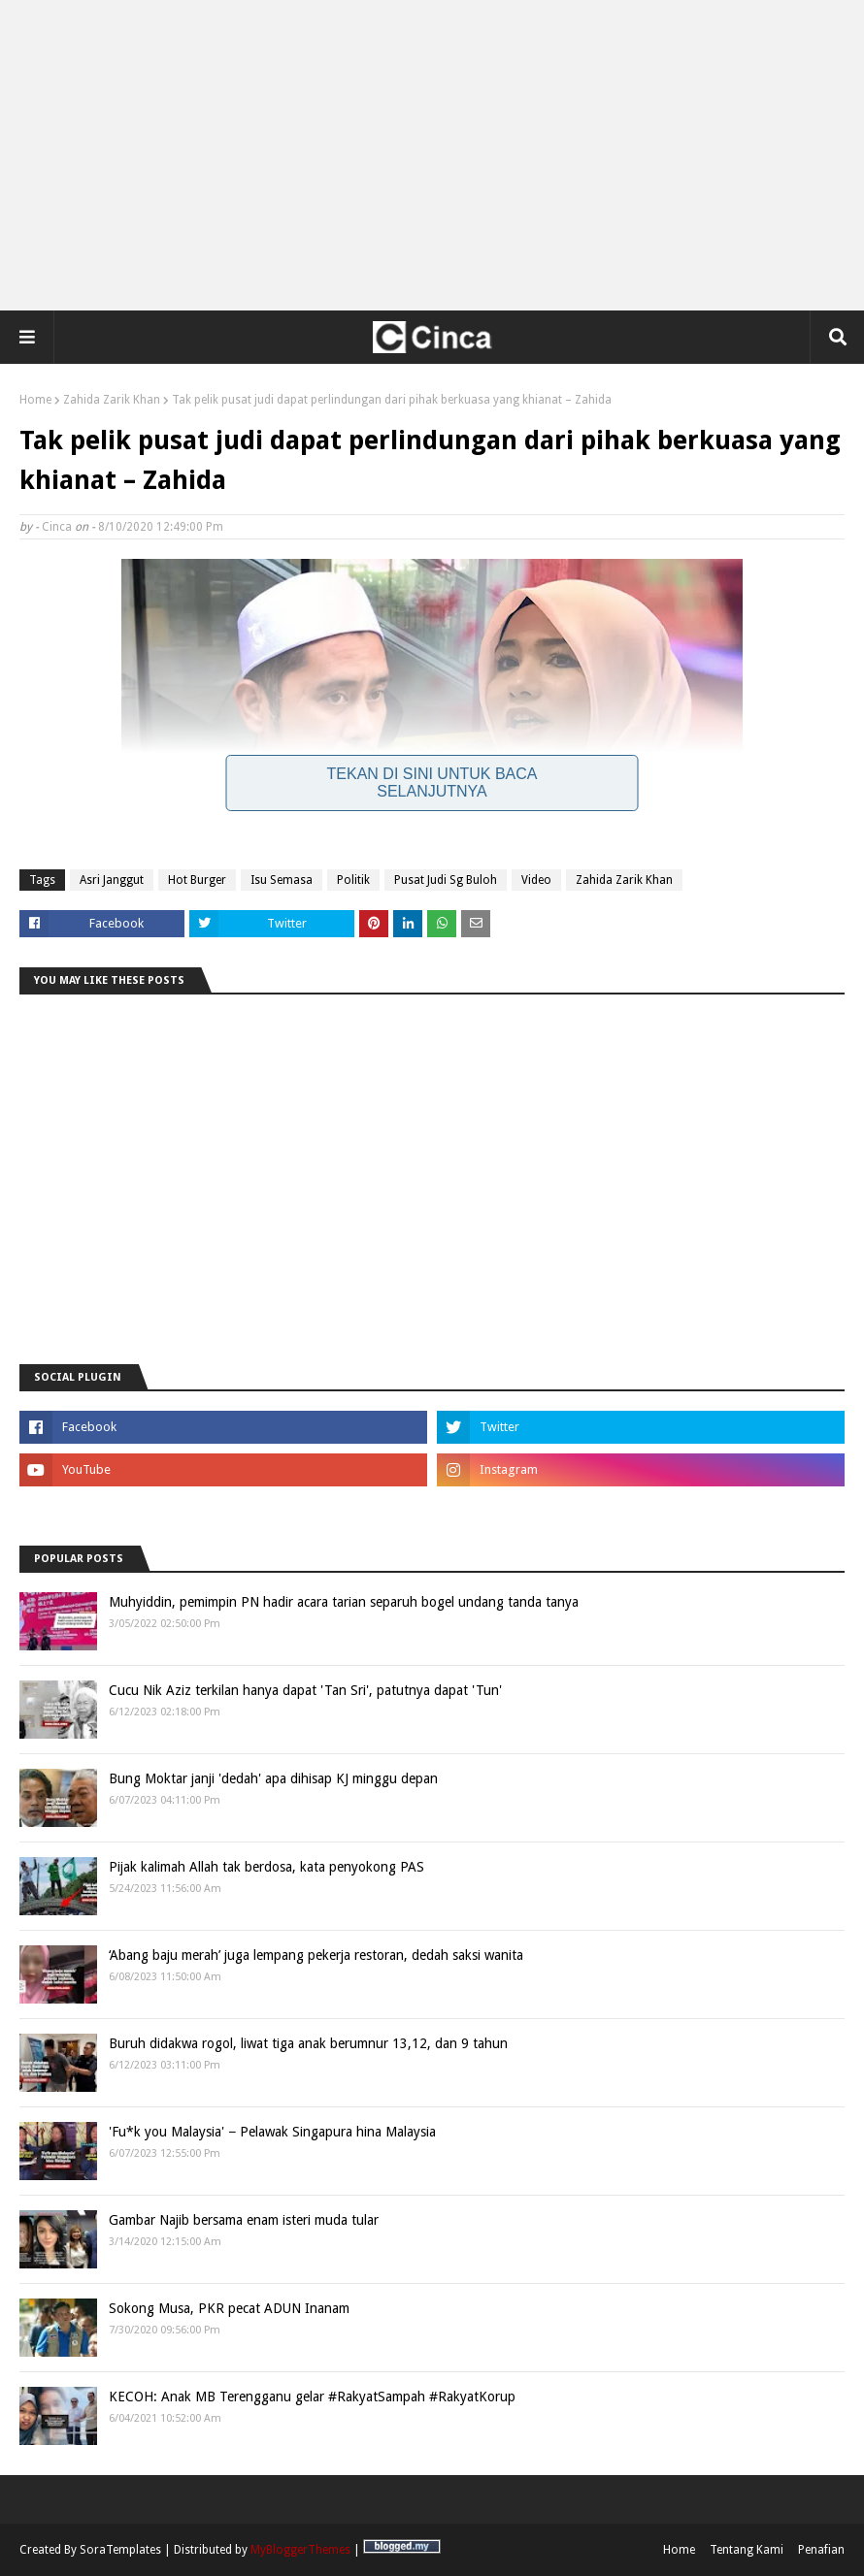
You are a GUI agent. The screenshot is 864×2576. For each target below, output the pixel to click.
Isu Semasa (281, 880)
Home (35, 400)
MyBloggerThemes (300, 2550)
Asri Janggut (112, 880)
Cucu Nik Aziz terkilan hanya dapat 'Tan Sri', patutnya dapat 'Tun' (305, 1690)
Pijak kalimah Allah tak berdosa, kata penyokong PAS (266, 1867)
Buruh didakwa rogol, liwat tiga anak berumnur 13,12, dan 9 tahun (308, 2043)
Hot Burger (197, 880)
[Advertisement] (432, 155)
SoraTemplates (120, 2550)
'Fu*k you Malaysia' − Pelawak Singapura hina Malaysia (272, 2131)
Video (536, 880)
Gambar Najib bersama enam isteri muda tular (244, 2220)
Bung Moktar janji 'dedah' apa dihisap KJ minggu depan (273, 1778)
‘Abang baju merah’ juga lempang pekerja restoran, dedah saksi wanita (316, 1955)
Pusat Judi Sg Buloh (445, 880)
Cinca (57, 527)
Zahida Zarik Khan (111, 400)
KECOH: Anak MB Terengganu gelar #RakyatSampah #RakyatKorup (312, 2396)
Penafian (821, 2550)
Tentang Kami (746, 2550)
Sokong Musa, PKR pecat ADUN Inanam (229, 2308)
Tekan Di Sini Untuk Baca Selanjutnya (432, 782)
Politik (353, 880)
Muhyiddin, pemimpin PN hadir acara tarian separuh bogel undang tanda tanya (344, 1602)
